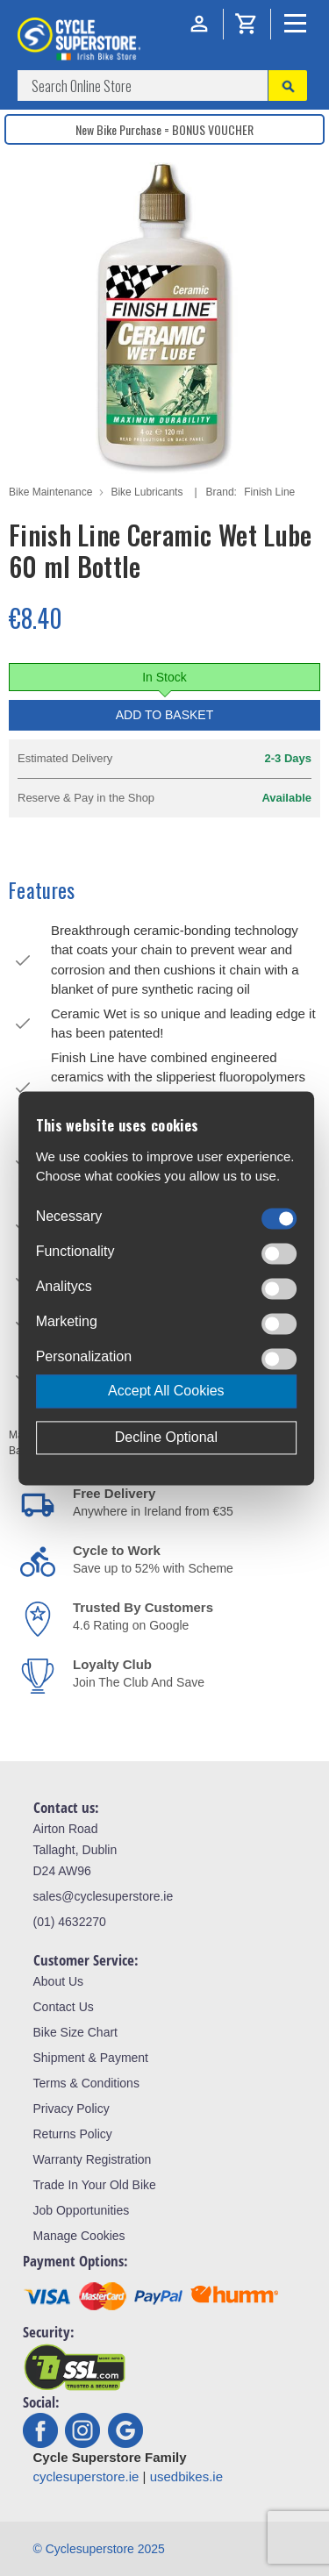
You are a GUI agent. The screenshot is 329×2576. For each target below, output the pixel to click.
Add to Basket (165, 715)
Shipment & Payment (91, 2058)
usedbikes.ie (186, 2476)
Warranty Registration (92, 2159)
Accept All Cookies (166, 1390)
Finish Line (269, 492)
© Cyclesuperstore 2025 (99, 2549)
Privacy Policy (71, 2108)
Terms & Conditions (86, 2083)
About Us (58, 1981)
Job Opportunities (81, 2210)
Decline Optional (166, 1437)
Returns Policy (72, 2134)
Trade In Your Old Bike (94, 2185)
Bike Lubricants (146, 492)
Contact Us (63, 2007)
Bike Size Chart (75, 2032)
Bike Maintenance (50, 492)
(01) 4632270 (69, 1922)
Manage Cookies (79, 2236)
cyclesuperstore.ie (86, 2476)
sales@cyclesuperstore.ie (103, 1896)
